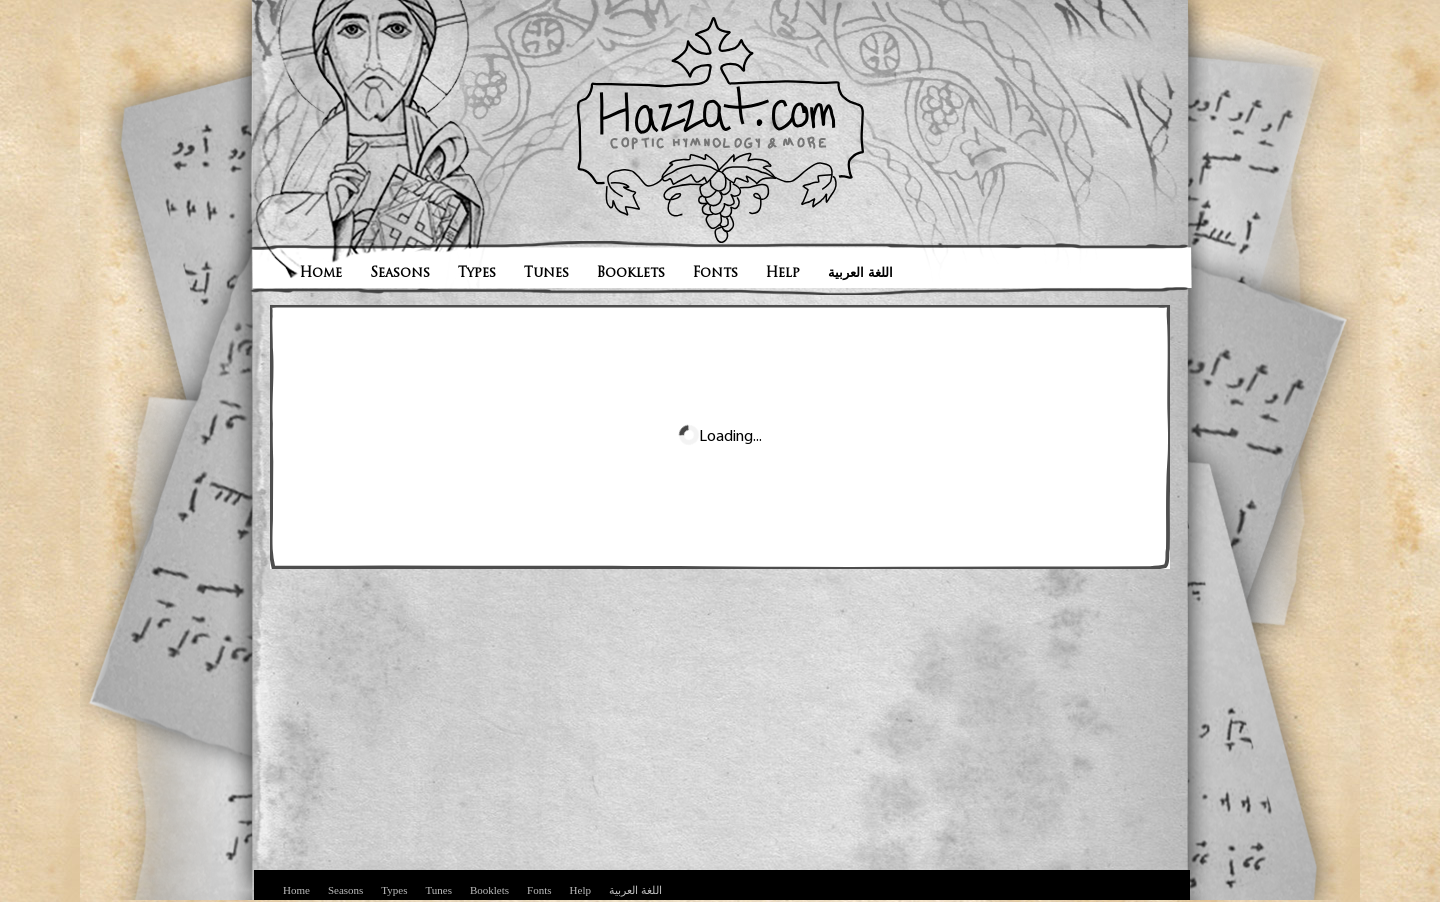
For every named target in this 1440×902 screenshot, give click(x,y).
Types (477, 273)
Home (321, 273)
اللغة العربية (860, 273)
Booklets (631, 273)
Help (783, 273)
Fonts (715, 273)
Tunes (546, 273)
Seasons (400, 273)
